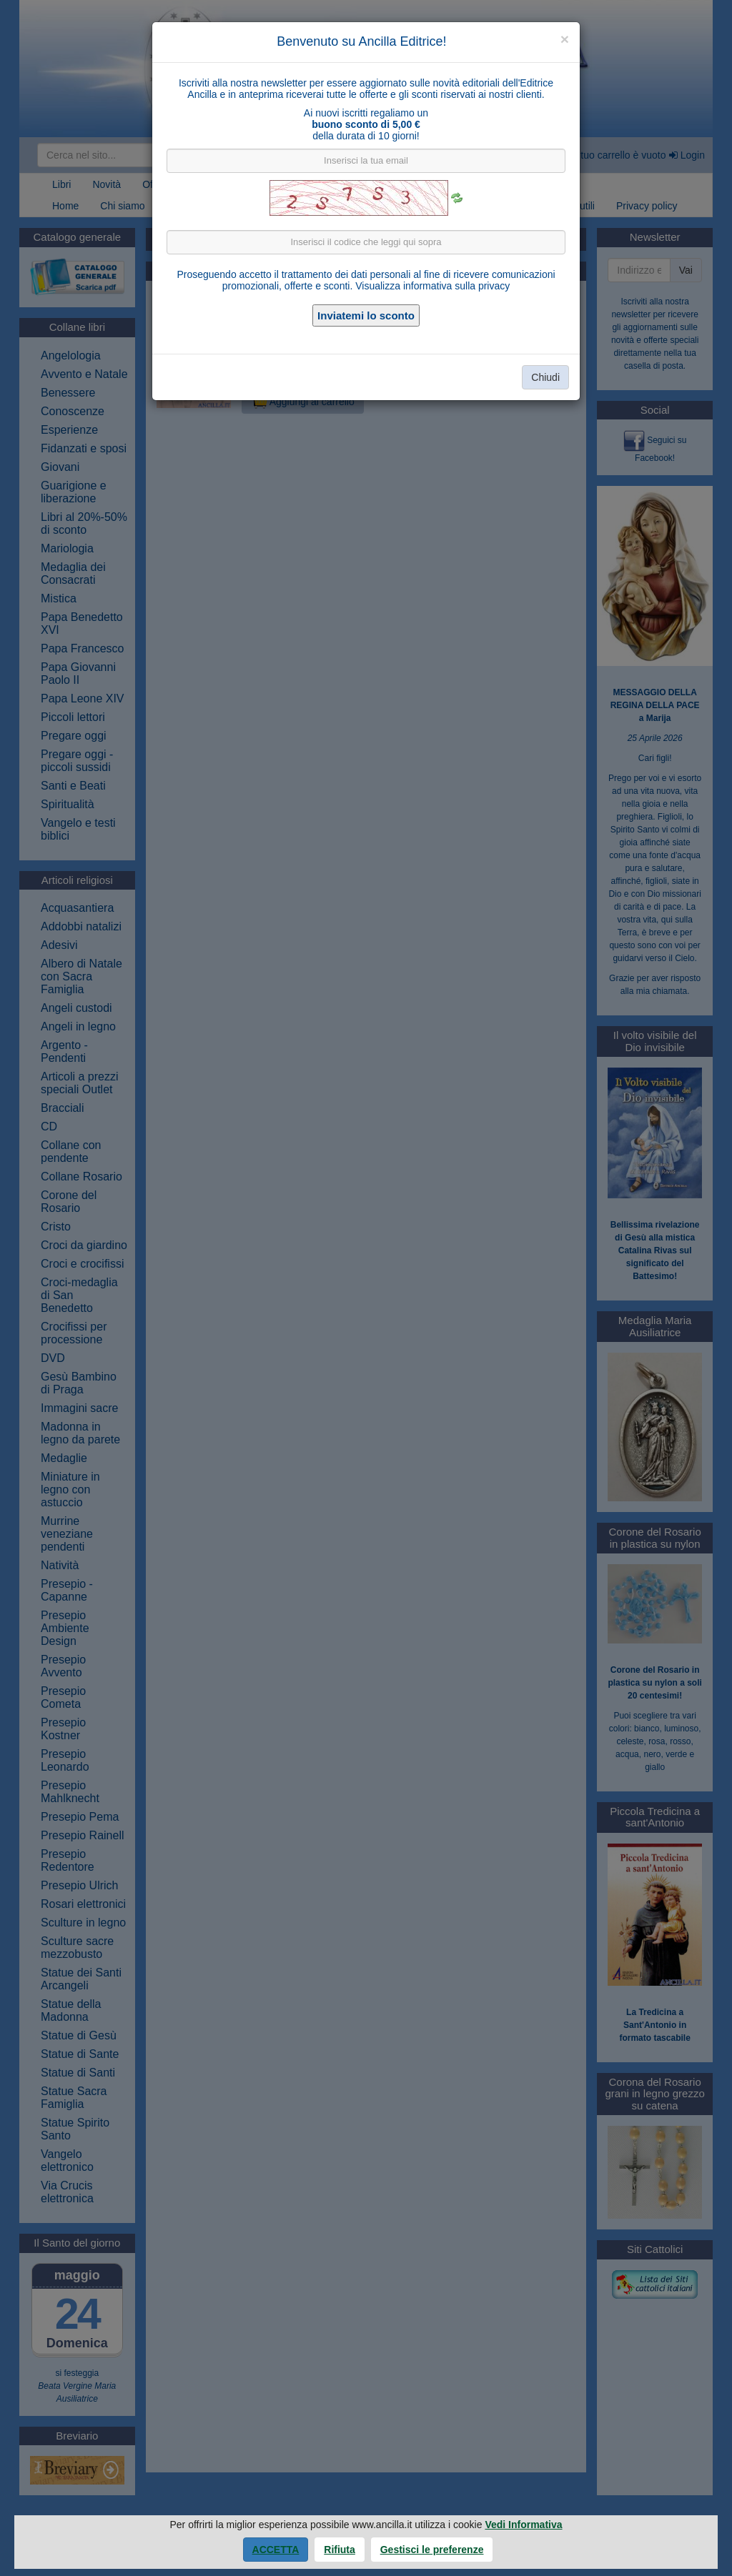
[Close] (564, 38)
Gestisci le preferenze (432, 2549)
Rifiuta (339, 2549)
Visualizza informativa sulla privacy (432, 286)
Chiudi (545, 377)
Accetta (276, 2549)
